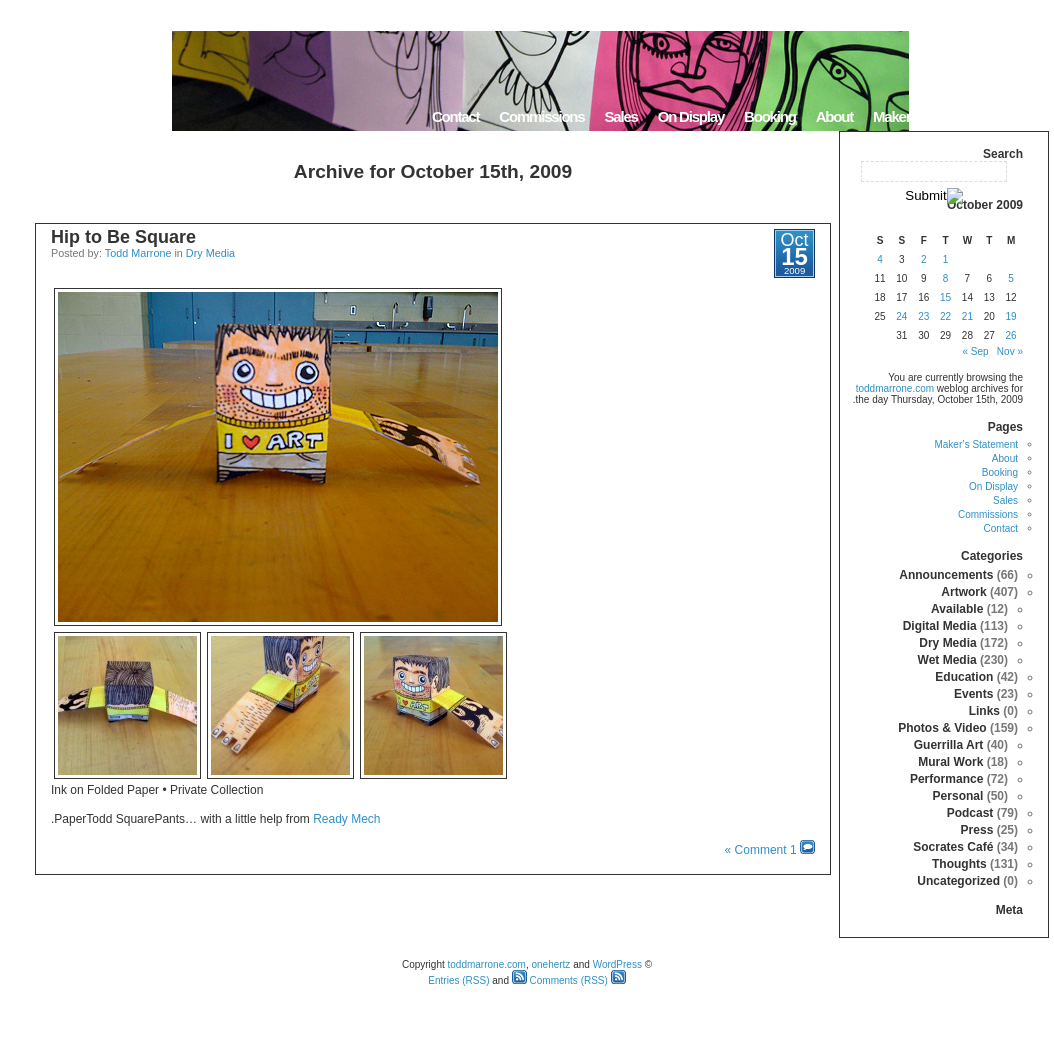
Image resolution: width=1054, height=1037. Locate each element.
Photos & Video (942, 728)
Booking (770, 116)
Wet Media (947, 660)
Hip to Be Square (123, 237)
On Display (691, 116)
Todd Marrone (138, 253)
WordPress (617, 964)
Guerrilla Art (949, 745)
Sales (620, 116)
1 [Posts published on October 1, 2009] (946, 259)
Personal (958, 796)
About (834, 116)
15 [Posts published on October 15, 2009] (945, 297)
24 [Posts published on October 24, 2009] (901, 316)
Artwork (963, 592)
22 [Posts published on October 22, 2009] (945, 316)
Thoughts (959, 864)
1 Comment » (761, 850)
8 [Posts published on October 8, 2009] (946, 278)
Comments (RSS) (560, 980)
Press (977, 830)
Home (1023, 116)
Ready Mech (346, 819)
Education (964, 677)
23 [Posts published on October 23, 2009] (923, 316)
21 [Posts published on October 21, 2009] (967, 316)
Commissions (541, 116)
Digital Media (940, 626)
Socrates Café (953, 847)
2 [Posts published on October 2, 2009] (924, 259)
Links (984, 711)
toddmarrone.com (895, 388)
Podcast (970, 813)
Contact (455, 116)
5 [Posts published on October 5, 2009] (1011, 278)
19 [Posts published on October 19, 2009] (1011, 316)
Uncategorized (958, 881)
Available (957, 609)
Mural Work (950, 762)
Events (973, 694)
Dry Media (210, 253)
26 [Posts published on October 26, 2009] (1011, 335)
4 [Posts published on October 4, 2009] (880, 259)
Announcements (946, 575)
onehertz (550, 964)
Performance (946, 779)
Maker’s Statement (929, 116)
